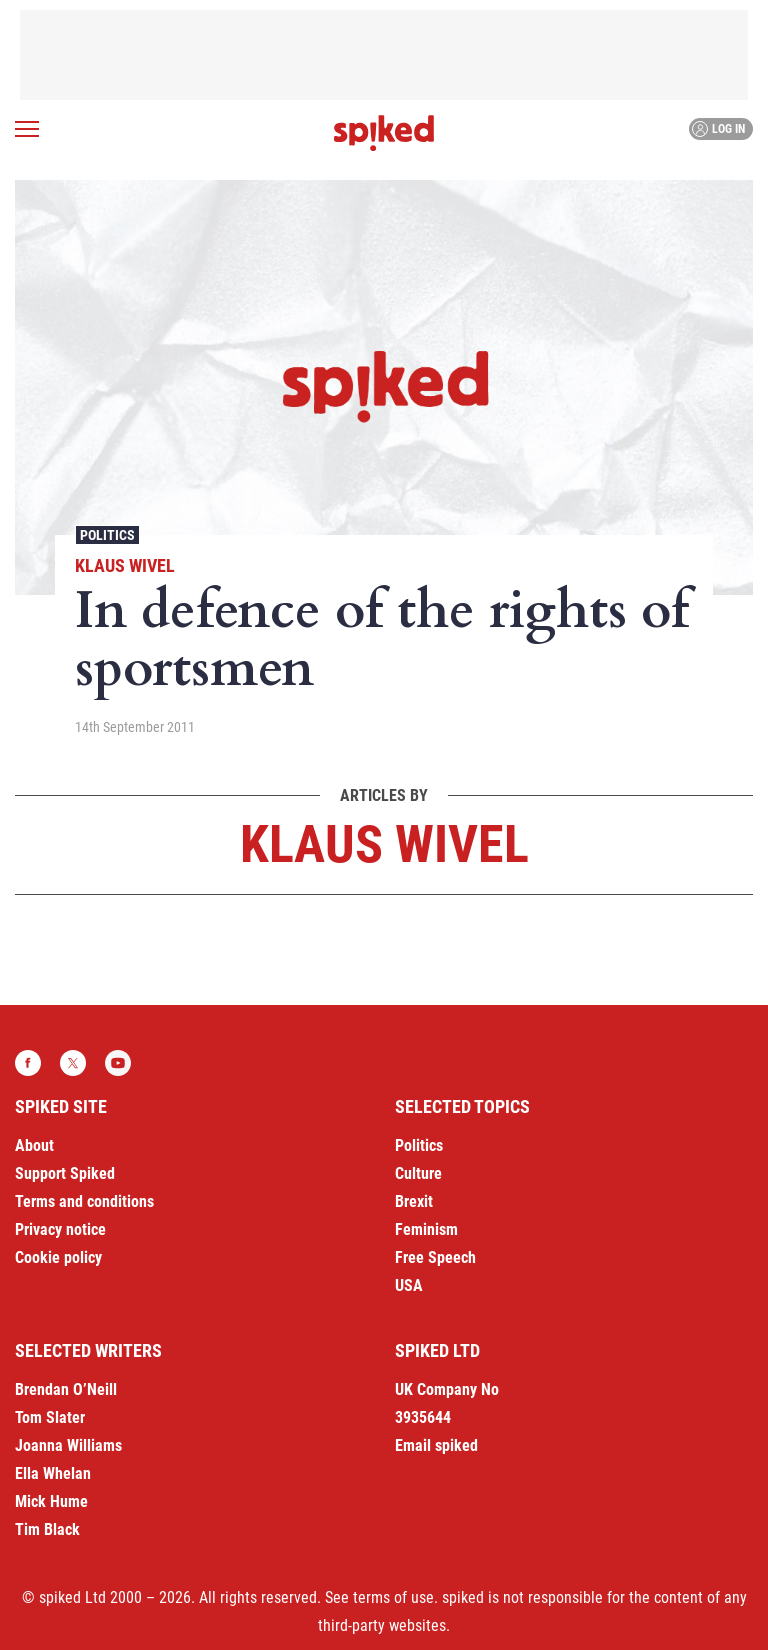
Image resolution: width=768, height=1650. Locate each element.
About (34, 1145)
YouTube (118, 1063)
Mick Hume (51, 1501)
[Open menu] (27, 129)
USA (409, 1285)
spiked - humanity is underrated (384, 133)
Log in (718, 129)
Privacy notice (60, 1229)
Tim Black (47, 1529)
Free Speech (435, 1257)
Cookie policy (58, 1257)
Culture (418, 1173)
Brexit (414, 1201)
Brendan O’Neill (66, 1389)
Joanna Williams (68, 1445)
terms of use (393, 1597)
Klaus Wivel (125, 565)
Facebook (28, 1063)
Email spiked (436, 1445)
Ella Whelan (53, 1473)
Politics (107, 535)
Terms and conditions (84, 1201)
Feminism (426, 1229)
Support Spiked (65, 1173)
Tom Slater (50, 1417)
